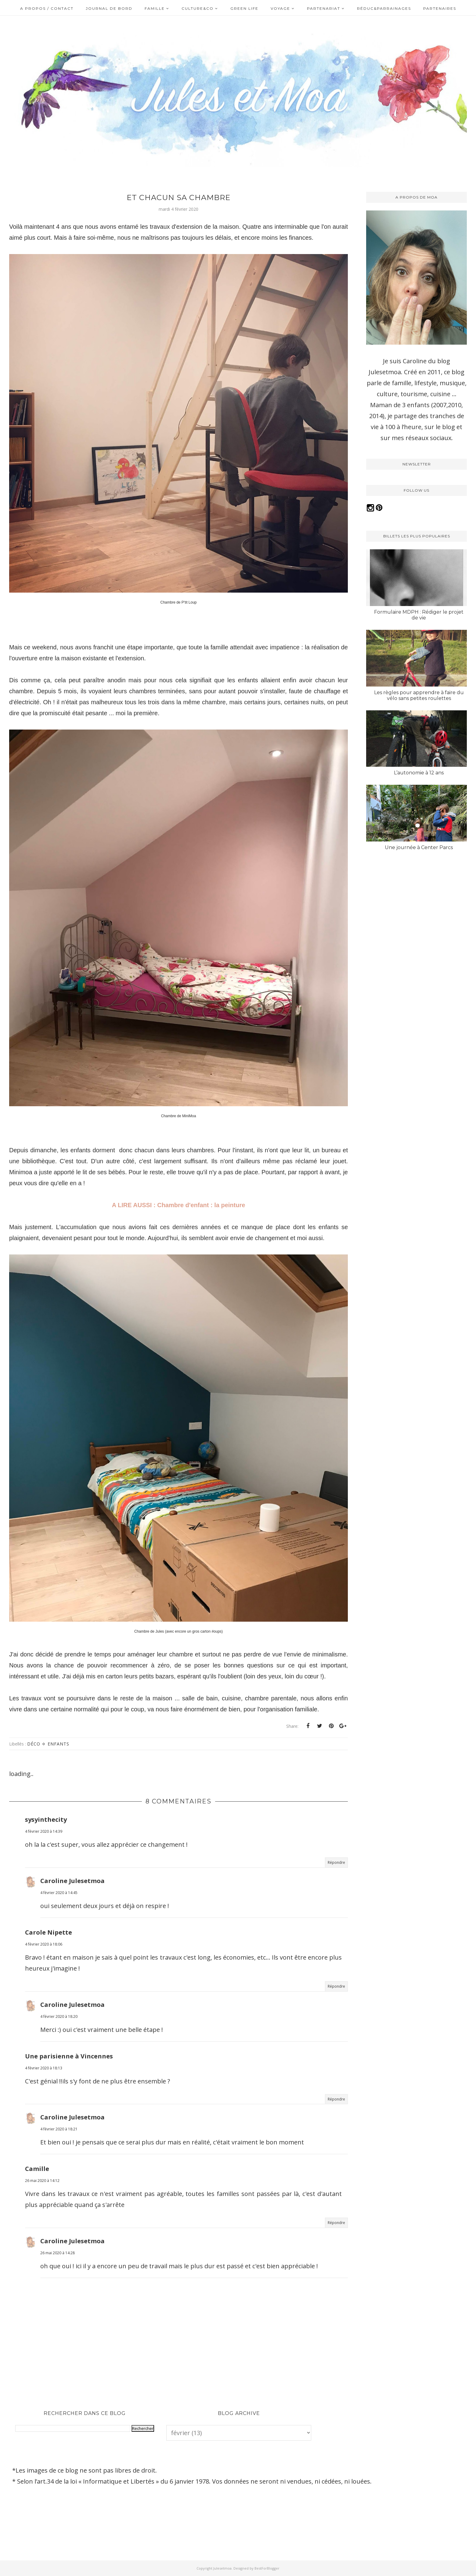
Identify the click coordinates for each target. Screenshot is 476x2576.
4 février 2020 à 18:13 (43, 2068)
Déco (33, 1744)
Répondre (336, 1862)
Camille (37, 2169)
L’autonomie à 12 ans (419, 773)
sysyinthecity (46, 1819)
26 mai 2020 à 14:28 (57, 2252)
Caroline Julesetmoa (72, 1881)
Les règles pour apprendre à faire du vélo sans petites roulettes (419, 695)
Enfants (58, 1744)
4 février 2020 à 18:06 (43, 1944)
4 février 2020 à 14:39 (43, 1831)
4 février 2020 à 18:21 (59, 2129)
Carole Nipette (48, 1932)
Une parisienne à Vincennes (69, 2056)
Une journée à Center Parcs (419, 847)
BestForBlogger (266, 2568)
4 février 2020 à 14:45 (59, 1892)
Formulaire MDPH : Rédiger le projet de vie (418, 615)
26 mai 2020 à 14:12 (42, 2180)
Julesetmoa (222, 2568)
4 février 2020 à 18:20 (59, 2016)
